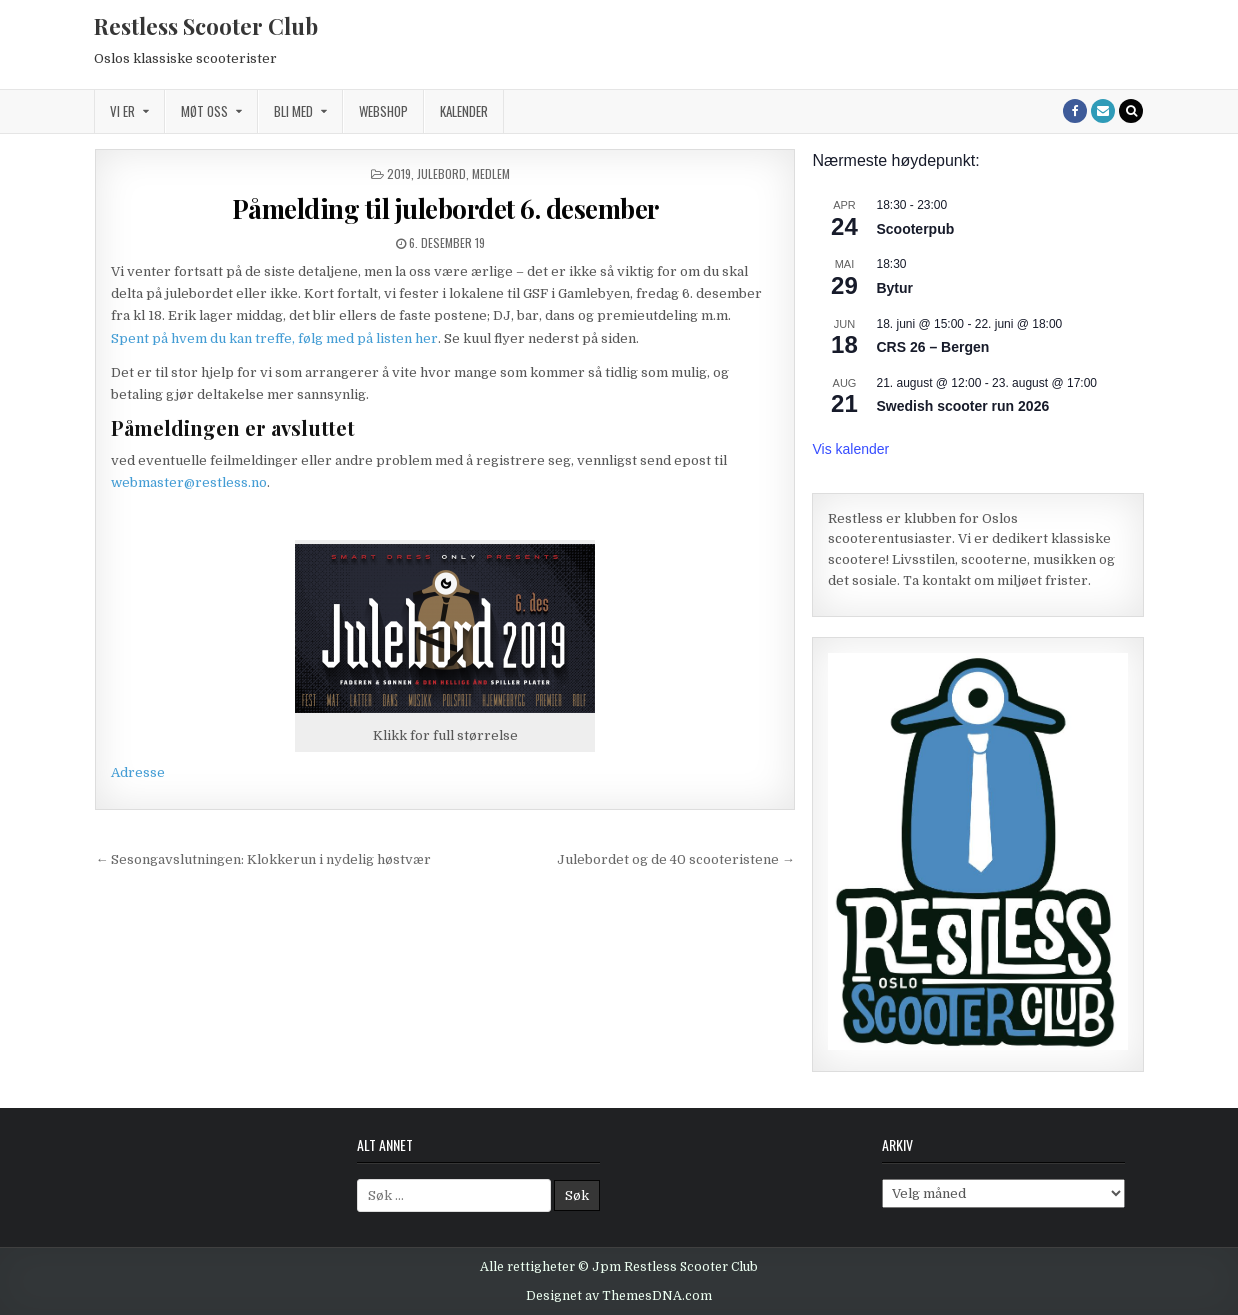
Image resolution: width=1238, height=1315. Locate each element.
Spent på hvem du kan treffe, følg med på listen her (274, 338)
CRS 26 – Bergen (932, 347)
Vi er (122, 111)
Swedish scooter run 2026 (962, 406)
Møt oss (204, 111)
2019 (399, 173)
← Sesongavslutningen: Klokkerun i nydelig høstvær (263, 859)
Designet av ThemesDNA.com (619, 1296)
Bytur (894, 288)
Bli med (293, 111)
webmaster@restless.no (189, 482)
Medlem (491, 173)
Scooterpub (915, 229)
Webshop (383, 111)
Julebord (441, 173)
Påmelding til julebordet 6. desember (445, 208)
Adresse (138, 772)
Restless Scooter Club (206, 26)
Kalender (464, 111)
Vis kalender (850, 449)
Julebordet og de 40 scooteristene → (676, 859)
